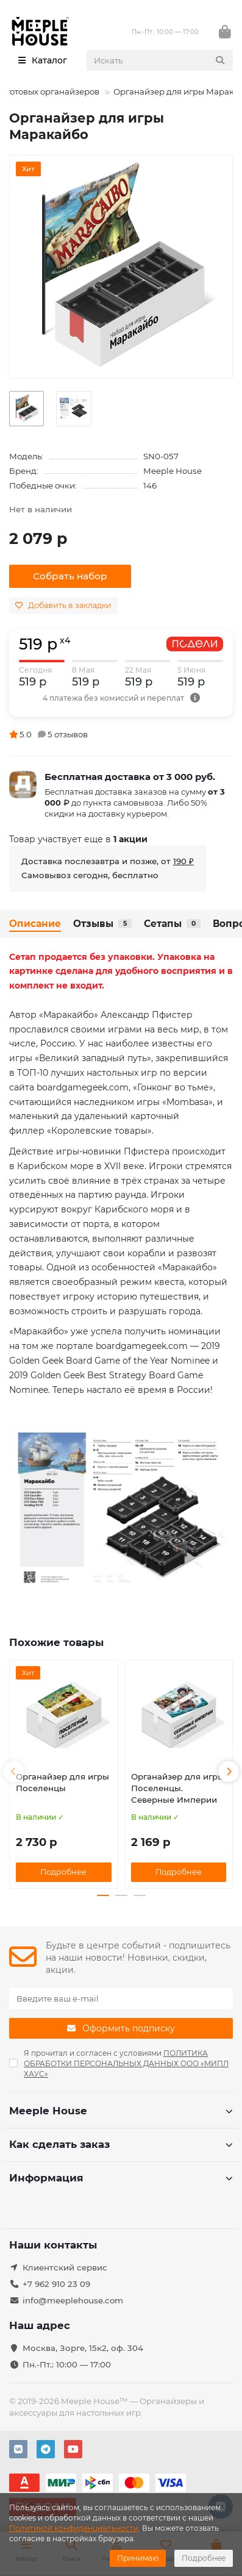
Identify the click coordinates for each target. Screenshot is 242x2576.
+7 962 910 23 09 (56, 2284)
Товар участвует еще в (78, 839)
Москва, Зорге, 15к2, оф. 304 (83, 2348)
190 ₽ (183, 861)
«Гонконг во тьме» (173, 1087)
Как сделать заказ (121, 2144)
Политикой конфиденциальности (73, 2528)
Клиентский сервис (65, 2267)
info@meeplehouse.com (73, 2300)
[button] (13, 1771)
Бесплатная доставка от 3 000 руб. (129, 776)
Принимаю (137, 2558)
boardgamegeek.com (83, 1087)
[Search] (160, 60)
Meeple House (172, 471)
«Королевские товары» (99, 1130)
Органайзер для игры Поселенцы (62, 1782)
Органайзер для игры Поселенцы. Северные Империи (177, 1788)
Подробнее (204, 2558)
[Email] (121, 1998)
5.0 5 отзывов (48, 734)
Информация (121, 2178)
